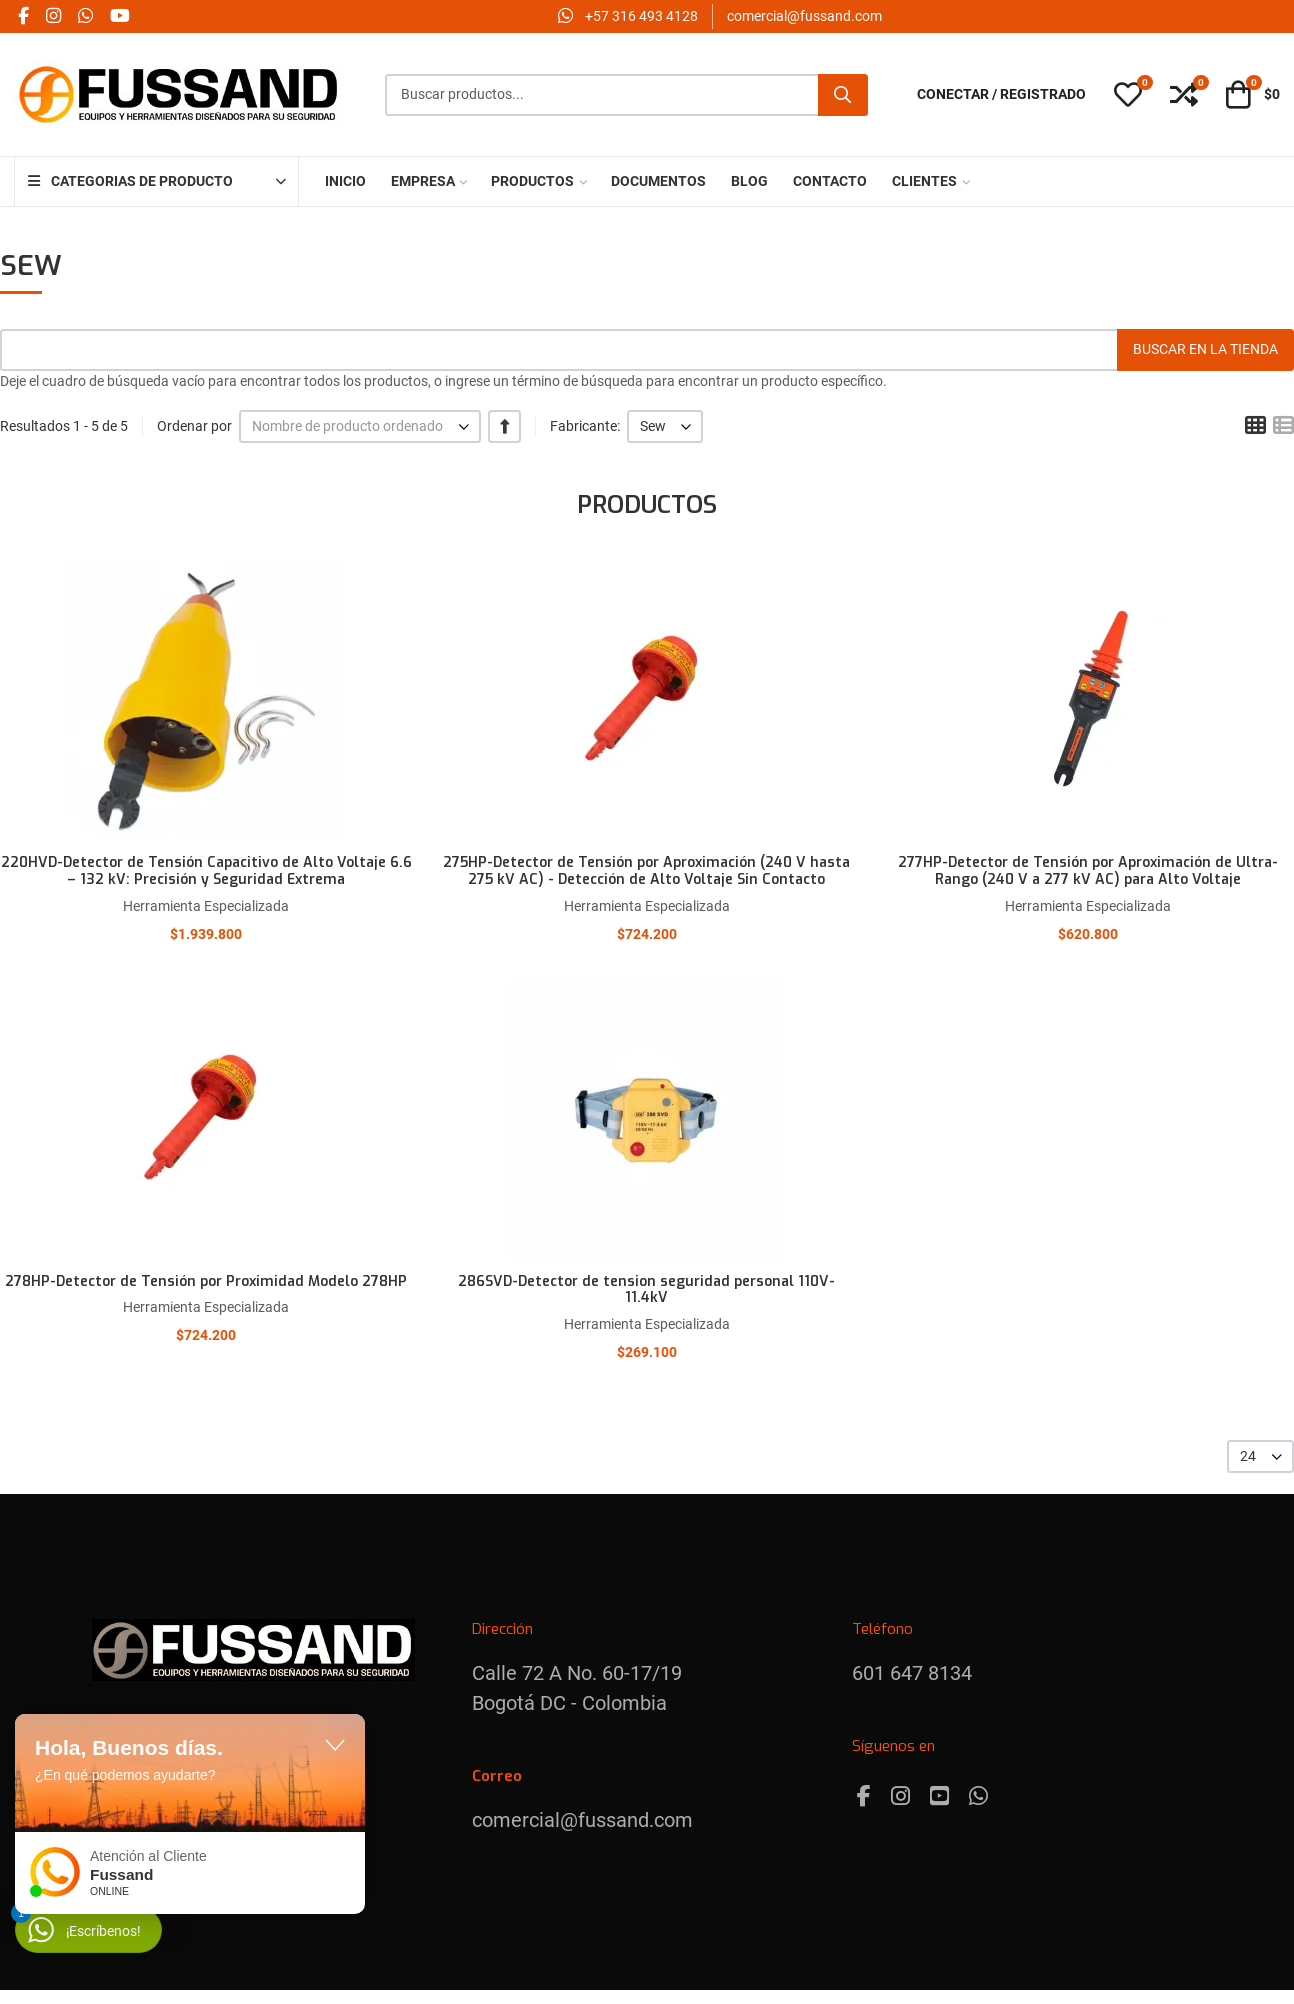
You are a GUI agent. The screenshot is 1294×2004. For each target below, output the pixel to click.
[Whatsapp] (978, 1796)
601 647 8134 (912, 1673)
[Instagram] (900, 1796)
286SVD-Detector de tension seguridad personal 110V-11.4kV (646, 1290)
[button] (1128, 95)
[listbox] (360, 426)
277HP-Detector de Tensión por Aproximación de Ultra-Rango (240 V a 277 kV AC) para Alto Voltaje (1088, 871)
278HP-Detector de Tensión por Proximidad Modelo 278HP (206, 1281)
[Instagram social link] (53, 16)
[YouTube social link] (119, 16)
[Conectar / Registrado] (1001, 94)
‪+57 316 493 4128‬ (641, 16)
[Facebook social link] (23, 16)
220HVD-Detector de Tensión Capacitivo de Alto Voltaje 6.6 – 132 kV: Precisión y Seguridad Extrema (206, 871)
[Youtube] (939, 1796)
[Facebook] (864, 1796)
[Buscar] (843, 95)
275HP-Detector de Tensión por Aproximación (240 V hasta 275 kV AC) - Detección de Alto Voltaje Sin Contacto (646, 871)
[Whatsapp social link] (85, 16)
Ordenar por (194, 426)
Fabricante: (585, 426)
